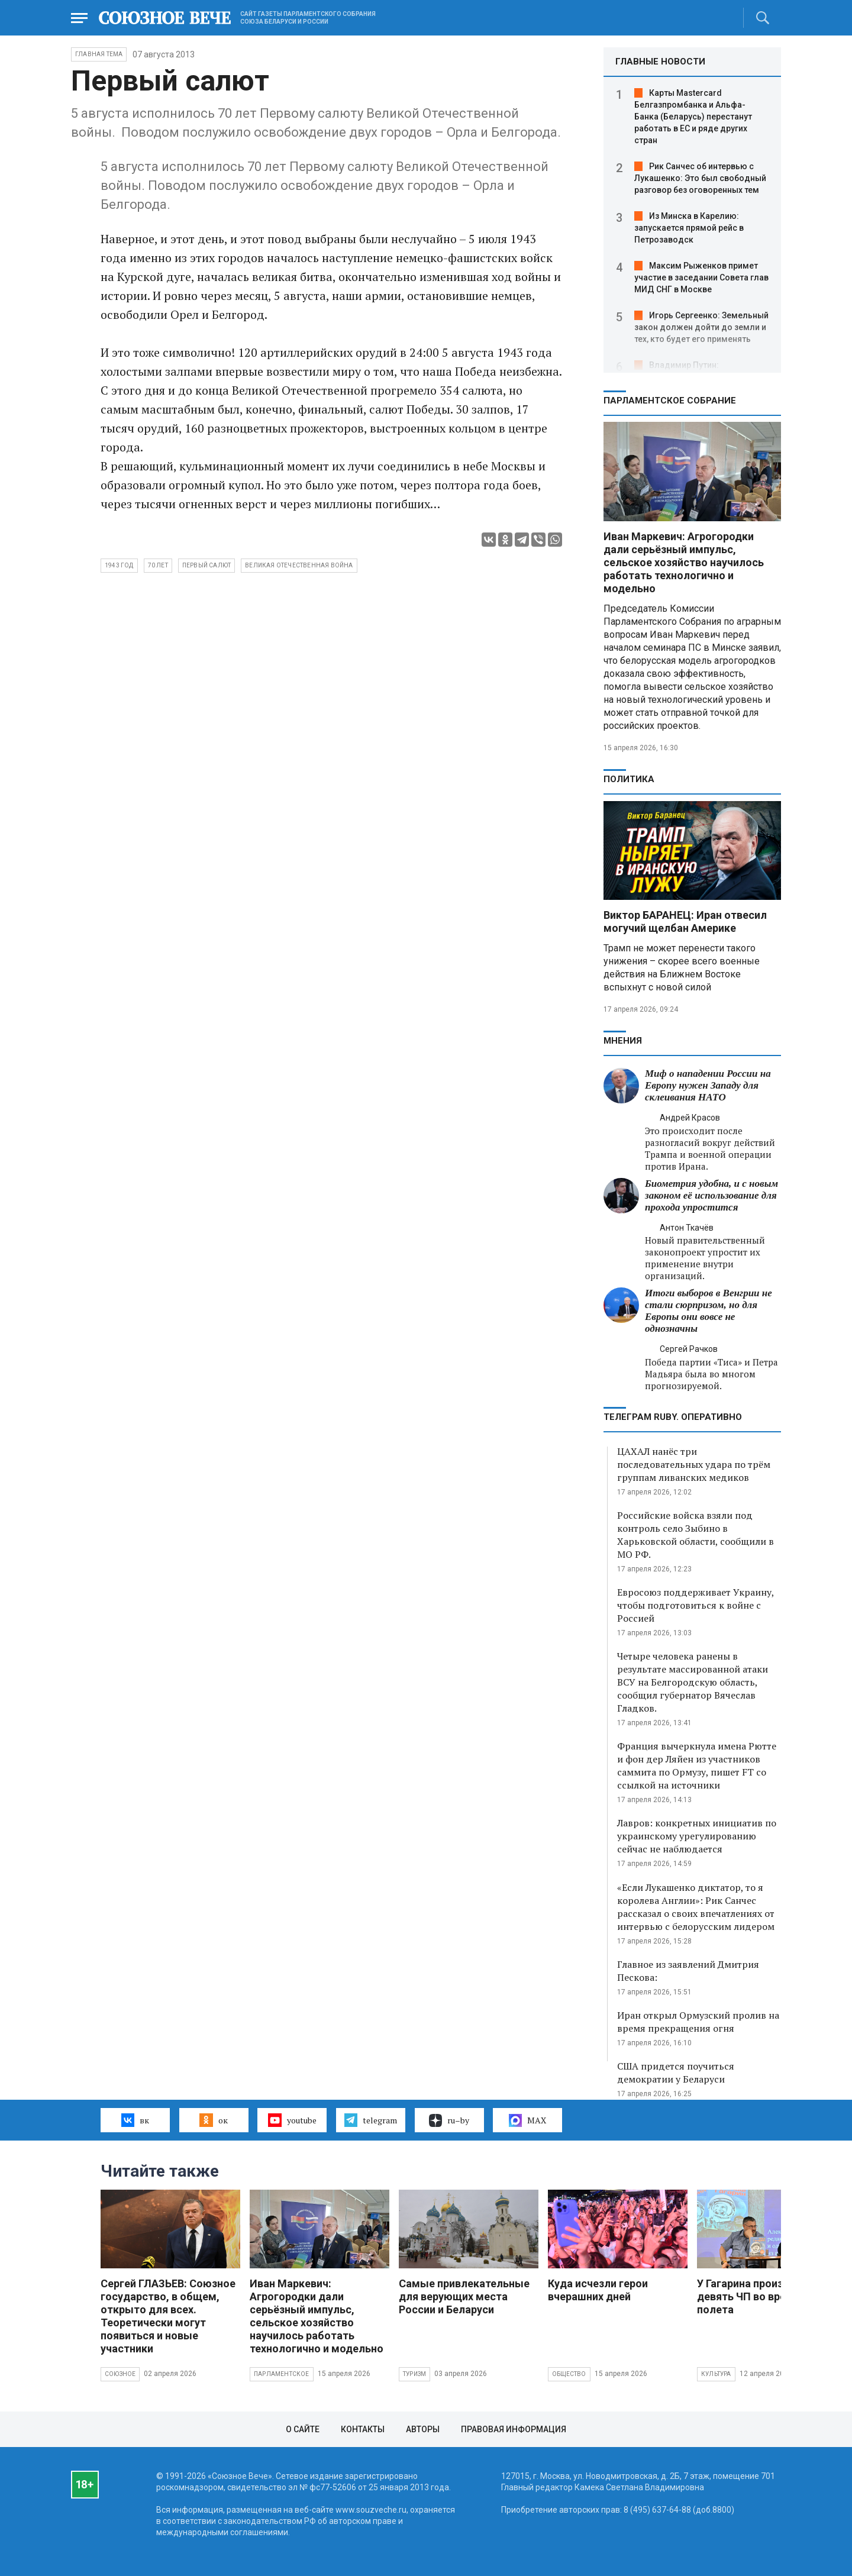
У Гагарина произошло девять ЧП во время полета (754, 2296)
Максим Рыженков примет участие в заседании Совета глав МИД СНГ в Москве (701, 277)
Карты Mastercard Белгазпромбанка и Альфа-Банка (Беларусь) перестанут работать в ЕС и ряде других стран (693, 116)
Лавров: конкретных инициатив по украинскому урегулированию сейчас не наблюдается (696, 1835)
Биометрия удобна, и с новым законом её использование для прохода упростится (711, 1195)
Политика (629, 779)
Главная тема (98, 54)
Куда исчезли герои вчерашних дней (598, 2290)
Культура (716, 2374)
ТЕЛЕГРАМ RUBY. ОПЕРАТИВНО (673, 1417)
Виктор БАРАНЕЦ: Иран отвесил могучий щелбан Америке (685, 921)
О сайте (303, 2429)
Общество (569, 2374)
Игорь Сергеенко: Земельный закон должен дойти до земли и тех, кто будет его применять (701, 327)
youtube (292, 2119)
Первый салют (206, 565)
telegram (370, 2119)
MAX (527, 2120)
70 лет (158, 565)
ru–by (449, 2120)
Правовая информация (513, 2429)
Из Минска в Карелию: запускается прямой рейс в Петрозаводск (689, 227)
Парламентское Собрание (670, 400)
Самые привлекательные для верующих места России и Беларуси (464, 2296)
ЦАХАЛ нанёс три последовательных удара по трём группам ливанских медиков (693, 1464)
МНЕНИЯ (623, 1040)
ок (213, 2119)
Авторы (423, 2429)
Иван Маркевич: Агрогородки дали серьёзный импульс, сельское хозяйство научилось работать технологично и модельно (684, 562)
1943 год (119, 565)
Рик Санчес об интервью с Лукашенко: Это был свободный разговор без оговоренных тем (700, 178)
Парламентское (281, 2374)
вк (135, 2119)
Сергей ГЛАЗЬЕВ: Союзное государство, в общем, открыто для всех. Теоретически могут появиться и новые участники (168, 2316)
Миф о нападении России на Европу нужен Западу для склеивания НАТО (708, 1085)
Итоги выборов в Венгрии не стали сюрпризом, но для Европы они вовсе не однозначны (708, 1310)
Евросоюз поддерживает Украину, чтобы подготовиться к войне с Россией (695, 1605)
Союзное (120, 2374)
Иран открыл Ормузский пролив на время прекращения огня (698, 2022)
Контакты (363, 2429)
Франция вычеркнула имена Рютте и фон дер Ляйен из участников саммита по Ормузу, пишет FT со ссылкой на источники (696, 1765)
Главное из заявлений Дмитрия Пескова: (688, 1971)
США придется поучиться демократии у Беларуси (675, 2072)
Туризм (414, 2374)
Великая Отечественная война (299, 565)
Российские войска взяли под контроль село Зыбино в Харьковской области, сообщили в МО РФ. (695, 1535)
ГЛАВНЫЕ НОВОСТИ (660, 61)
